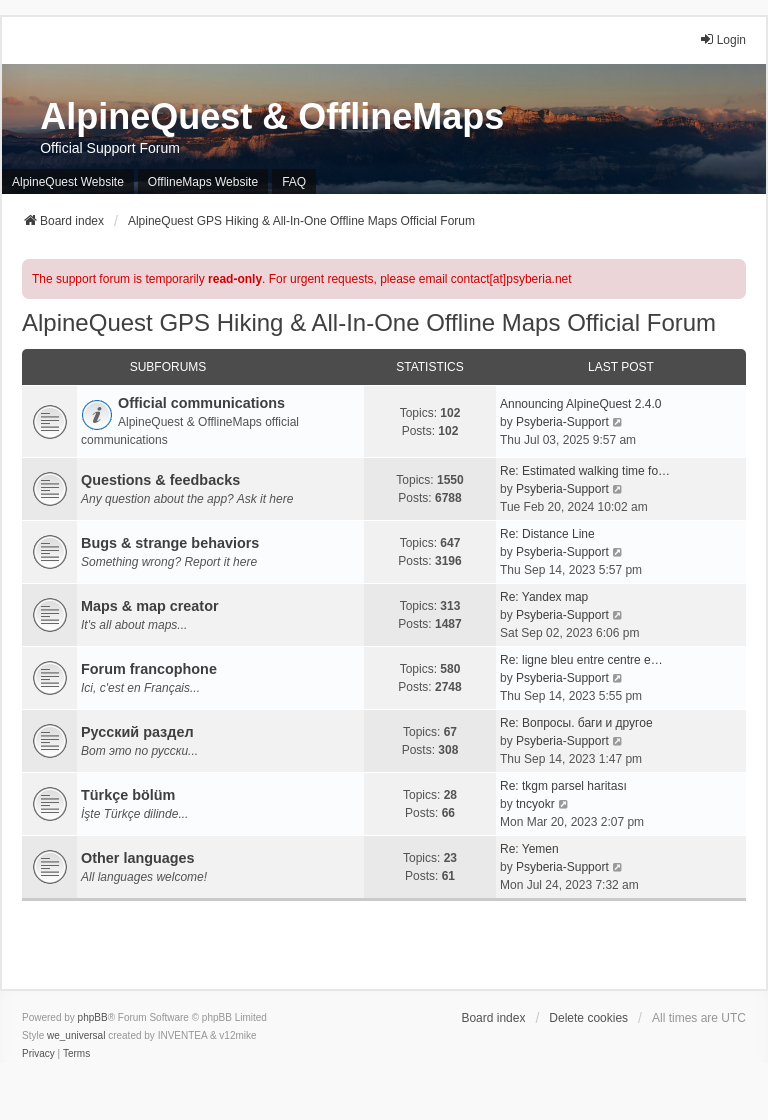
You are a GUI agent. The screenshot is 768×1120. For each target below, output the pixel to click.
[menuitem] (38, 1054)
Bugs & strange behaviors (170, 543)
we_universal (76, 1035)
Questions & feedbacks (160, 480)
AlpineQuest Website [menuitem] (68, 182)
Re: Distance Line (547, 534)
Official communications (201, 403)
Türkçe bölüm (128, 795)
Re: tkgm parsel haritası (563, 786)
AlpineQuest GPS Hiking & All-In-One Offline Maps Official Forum (369, 322)
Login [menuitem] (722, 39)
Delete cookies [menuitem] (588, 1018)
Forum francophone (149, 669)
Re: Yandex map (544, 597)
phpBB (93, 1017)
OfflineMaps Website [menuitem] (203, 182)
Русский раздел (137, 732)
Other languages (138, 858)
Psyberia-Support (562, 422)
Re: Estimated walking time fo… (585, 471)
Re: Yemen (529, 849)
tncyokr (535, 804)
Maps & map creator (150, 606)
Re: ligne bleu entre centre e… (581, 660)
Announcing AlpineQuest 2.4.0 (580, 404)
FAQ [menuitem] (294, 182)
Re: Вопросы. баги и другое (576, 723)
